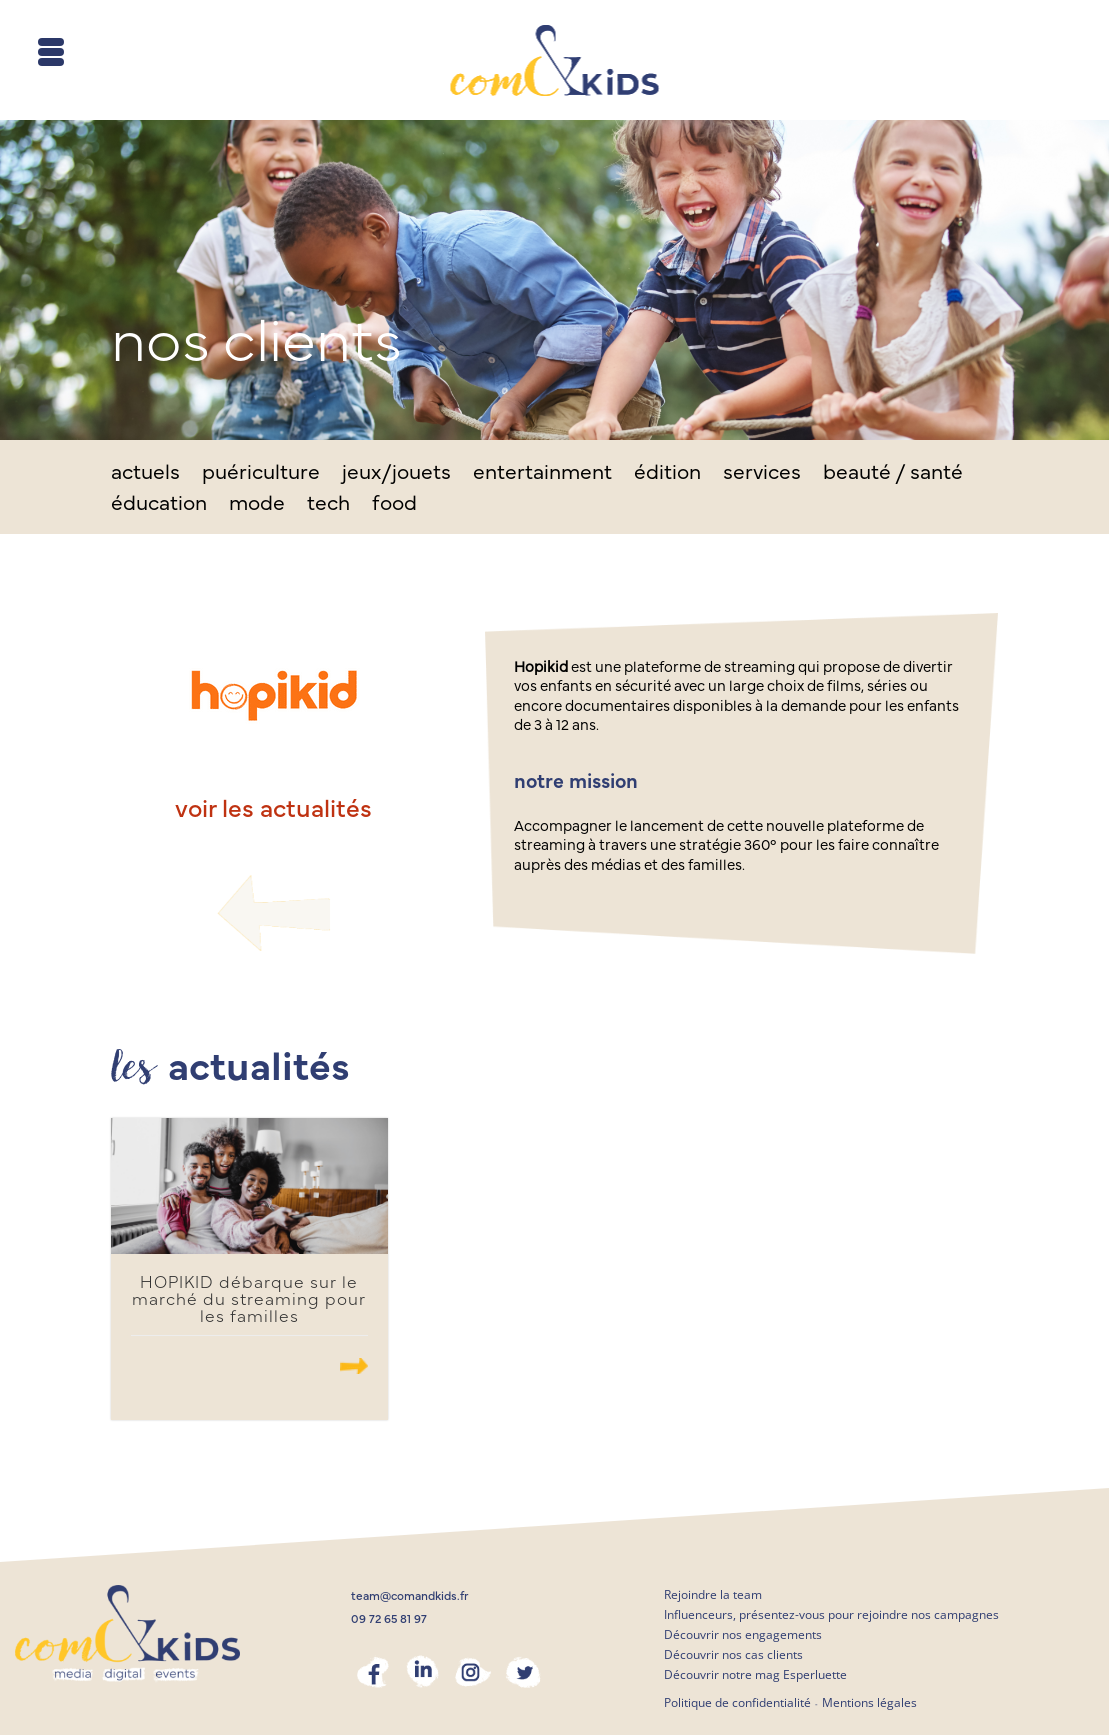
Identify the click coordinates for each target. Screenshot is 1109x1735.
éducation (159, 505)
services (762, 474)
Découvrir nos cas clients (733, 1654)
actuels (145, 474)
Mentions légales (869, 1702)
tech (328, 505)
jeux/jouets (396, 474)
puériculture (261, 474)
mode (257, 505)
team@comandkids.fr (410, 1596)
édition (667, 474)
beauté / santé (893, 474)
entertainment (542, 474)
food (394, 505)
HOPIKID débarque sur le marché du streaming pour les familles (249, 1299)
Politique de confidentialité (737, 1702)
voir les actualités (273, 809)
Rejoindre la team (713, 1594)
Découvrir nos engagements (743, 1634)
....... (354, 1365)
